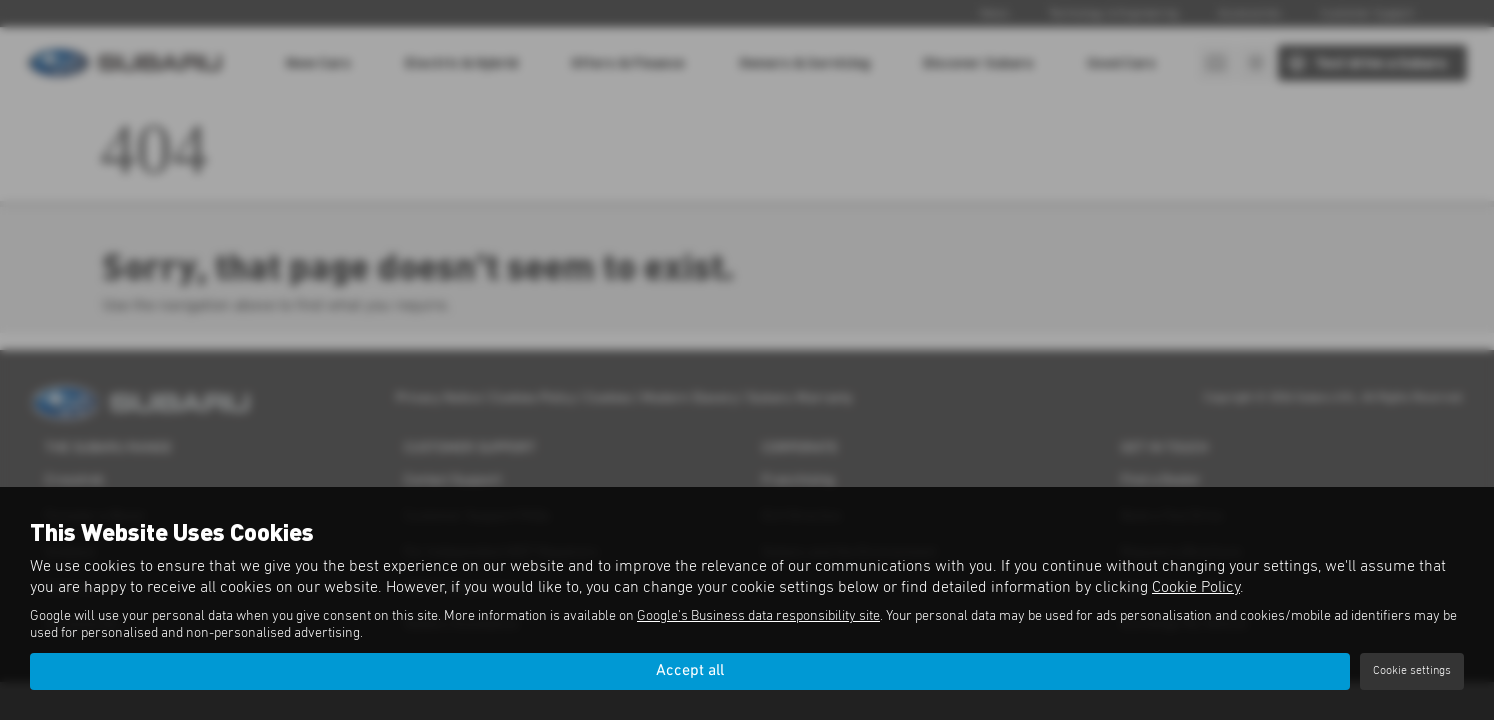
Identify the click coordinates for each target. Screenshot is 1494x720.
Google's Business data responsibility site (758, 616)
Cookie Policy (1196, 587)
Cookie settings (1412, 671)
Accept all (690, 671)
